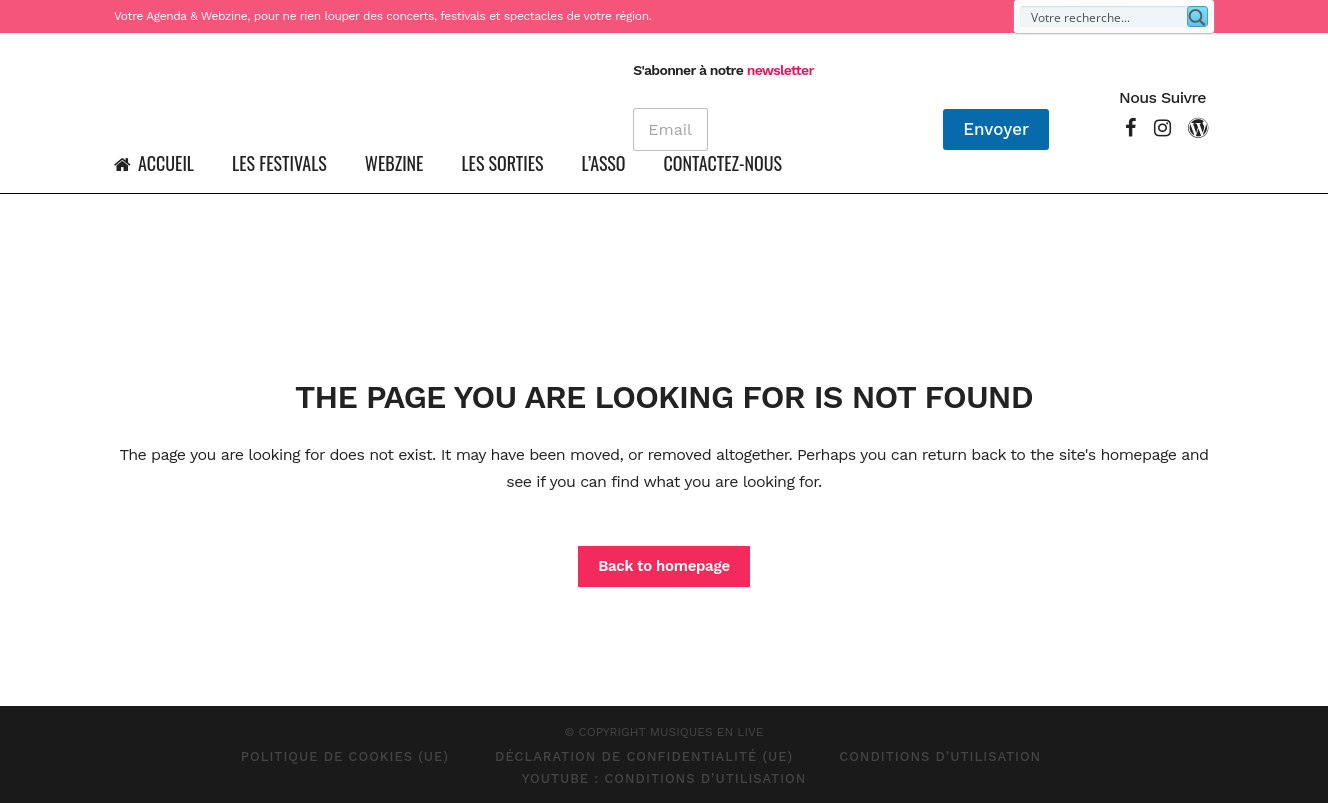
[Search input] (1104, 16)
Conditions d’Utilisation (940, 756)
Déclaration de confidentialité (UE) (644, 756)
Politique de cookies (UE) (345, 756)
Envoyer (996, 129)
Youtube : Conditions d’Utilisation (664, 778)
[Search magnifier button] (1197, 16)
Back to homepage (664, 566)
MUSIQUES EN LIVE (707, 732)
